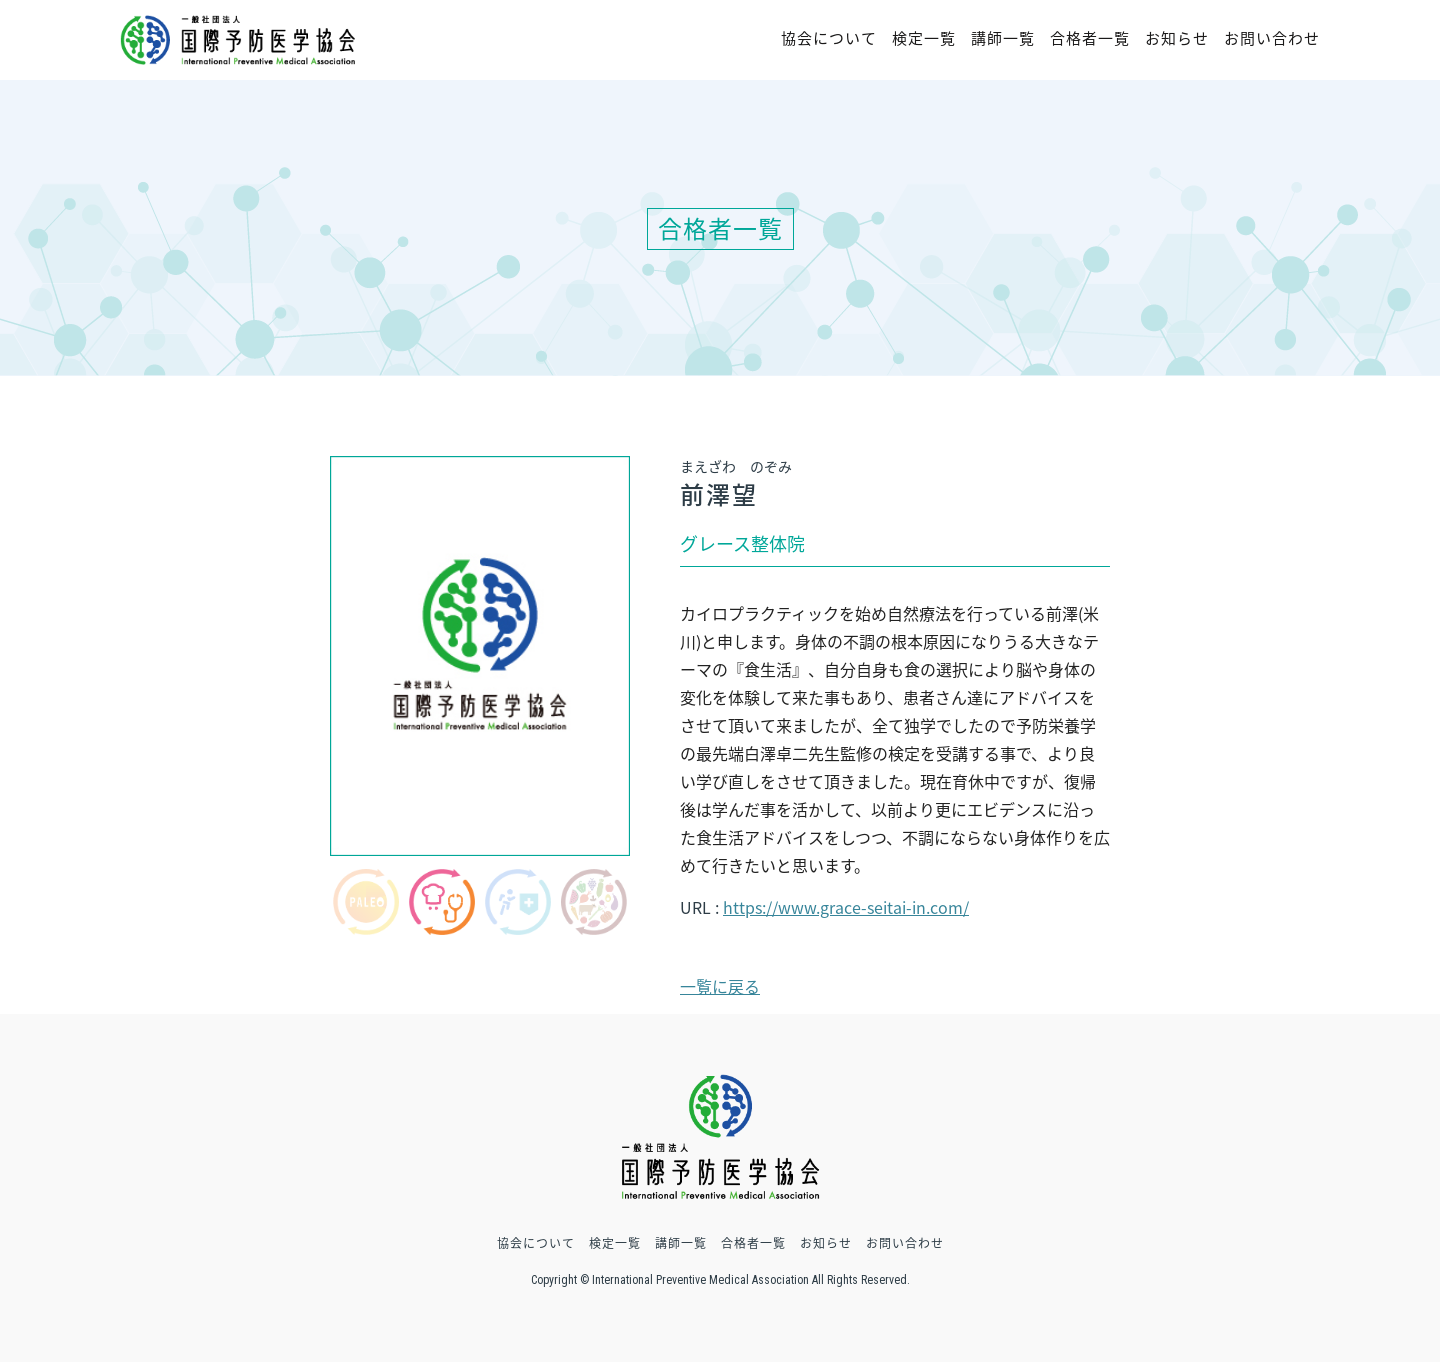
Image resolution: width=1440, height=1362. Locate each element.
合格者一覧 (1090, 38)
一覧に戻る (720, 986)
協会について (829, 38)
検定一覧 (924, 38)
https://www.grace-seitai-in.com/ (846, 907)
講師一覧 (1003, 38)
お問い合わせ (1272, 38)
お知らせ (1177, 38)
